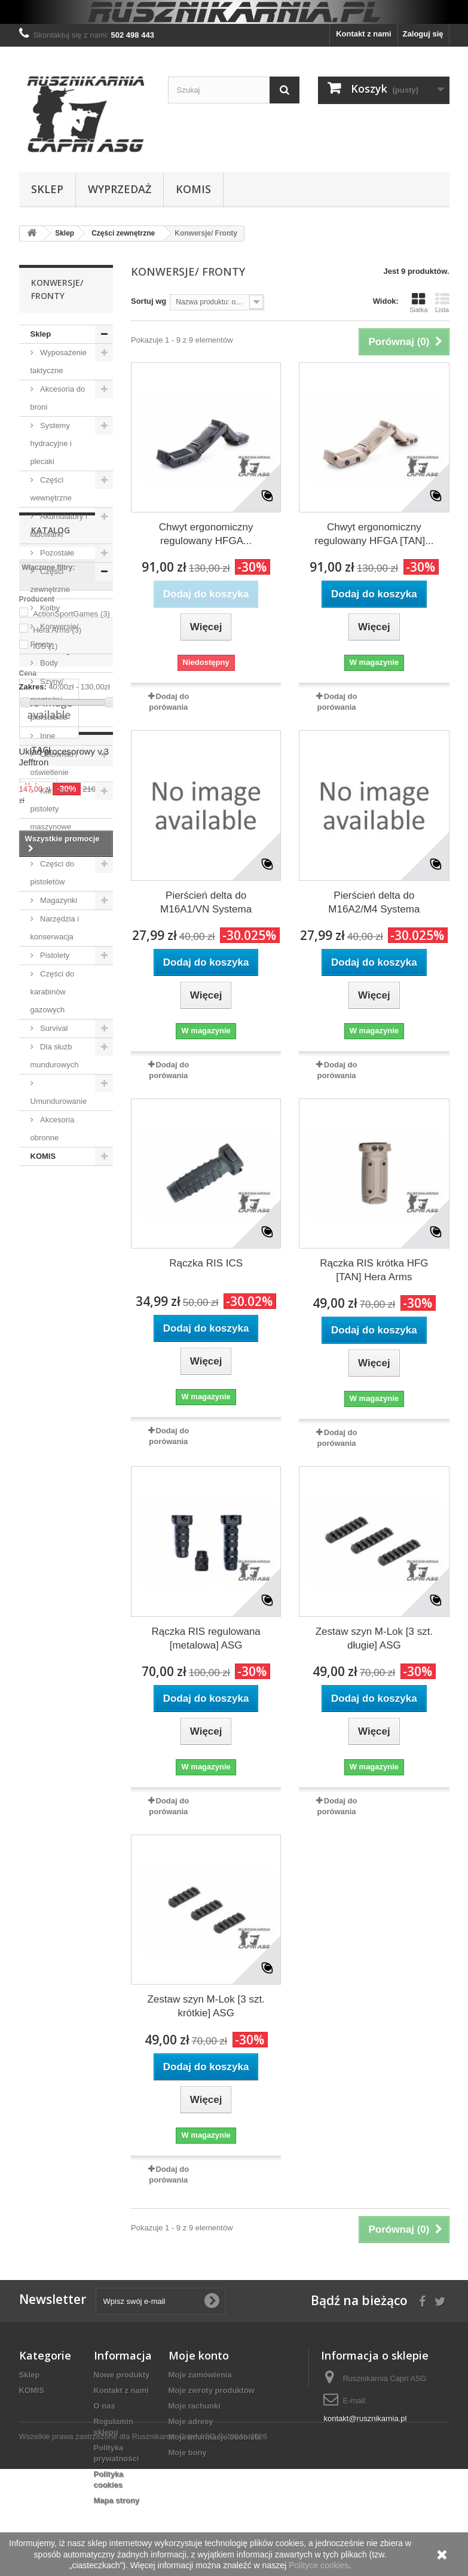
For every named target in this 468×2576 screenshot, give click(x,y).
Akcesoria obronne (52, 1128)
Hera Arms (57, 1301)
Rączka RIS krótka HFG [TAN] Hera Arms (374, 1270)
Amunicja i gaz (64, 845)
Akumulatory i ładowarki (58, 525)
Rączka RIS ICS (206, 1263)
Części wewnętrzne (51, 488)
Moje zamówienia (200, 2374)
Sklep (47, 189)
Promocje (53, 1419)
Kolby (49, 607)
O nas (104, 2405)
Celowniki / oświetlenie (54, 763)
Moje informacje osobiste (215, 2436)
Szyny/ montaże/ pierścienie (49, 699)
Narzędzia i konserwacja (54, 927)
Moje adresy (191, 2421)
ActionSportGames (71, 1285)
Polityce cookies (318, 2565)
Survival (53, 1028)
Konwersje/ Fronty (54, 635)
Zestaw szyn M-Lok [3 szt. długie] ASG (374, 1638)
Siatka (418, 302)
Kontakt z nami (363, 33)
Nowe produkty (122, 2374)
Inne (47, 735)
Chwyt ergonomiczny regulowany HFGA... (206, 534)
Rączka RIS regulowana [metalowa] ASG (205, 1638)
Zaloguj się (423, 33)
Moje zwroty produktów (212, 2390)
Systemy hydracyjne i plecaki (51, 443)
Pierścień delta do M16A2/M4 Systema (374, 902)
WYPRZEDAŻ (119, 189)
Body (48, 662)
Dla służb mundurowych (54, 1055)
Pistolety (54, 955)
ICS (45, 1317)
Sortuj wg (148, 301)
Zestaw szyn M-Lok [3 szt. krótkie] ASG (206, 2006)
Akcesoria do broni (57, 397)
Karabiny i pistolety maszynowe (52, 808)
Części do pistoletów (52, 872)
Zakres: (33, 1358)
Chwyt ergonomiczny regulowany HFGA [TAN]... (373, 534)
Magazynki (58, 900)
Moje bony (188, 2452)
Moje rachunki (195, 2405)
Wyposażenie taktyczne (58, 361)
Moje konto (199, 2355)
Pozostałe (56, 552)
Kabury (38, 1698)
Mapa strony (117, 2500)
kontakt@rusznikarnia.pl (364, 2418)
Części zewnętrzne (50, 580)
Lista (442, 302)
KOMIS (193, 189)
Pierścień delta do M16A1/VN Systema (206, 902)
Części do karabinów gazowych (52, 991)
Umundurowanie (58, 1101)
